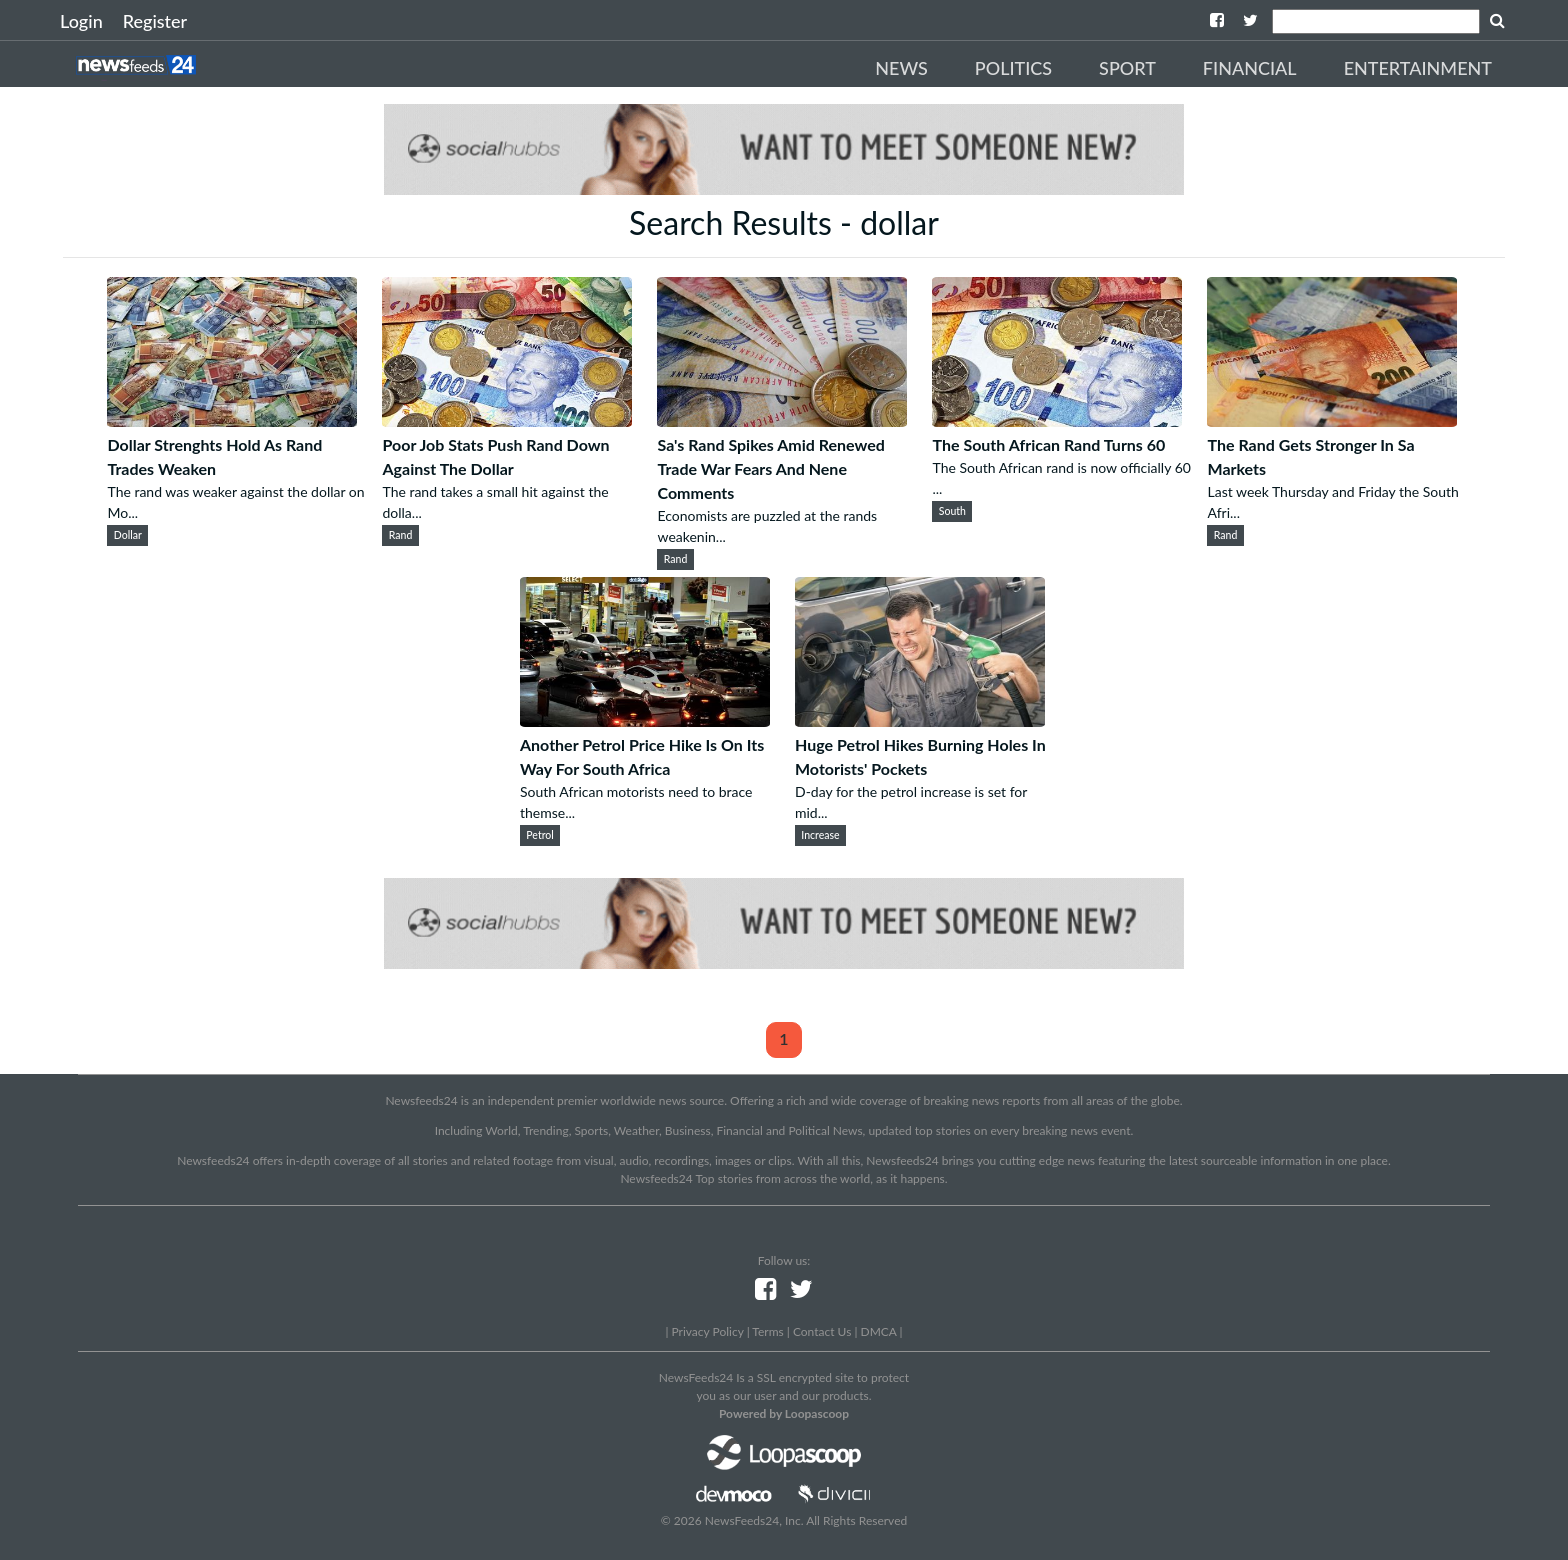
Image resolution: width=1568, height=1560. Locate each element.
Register (155, 21)
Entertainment (1418, 68)
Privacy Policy (707, 1331)
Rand (401, 535)
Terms (767, 1331)
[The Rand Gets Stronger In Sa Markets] (1332, 420)
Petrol (540, 835)
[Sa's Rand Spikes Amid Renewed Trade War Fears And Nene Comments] (782, 420)
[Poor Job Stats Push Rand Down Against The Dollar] (507, 420)
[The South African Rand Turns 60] (1057, 420)
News (901, 68)
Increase (820, 835)
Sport (1127, 68)
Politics (1013, 68)
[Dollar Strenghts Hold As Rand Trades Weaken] (232, 420)
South (952, 511)
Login (81, 21)
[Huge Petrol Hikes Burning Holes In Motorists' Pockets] (920, 720)
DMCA (879, 1331)
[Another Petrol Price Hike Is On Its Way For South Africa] (645, 720)
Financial (1250, 68)
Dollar (128, 535)
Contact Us (822, 1331)
